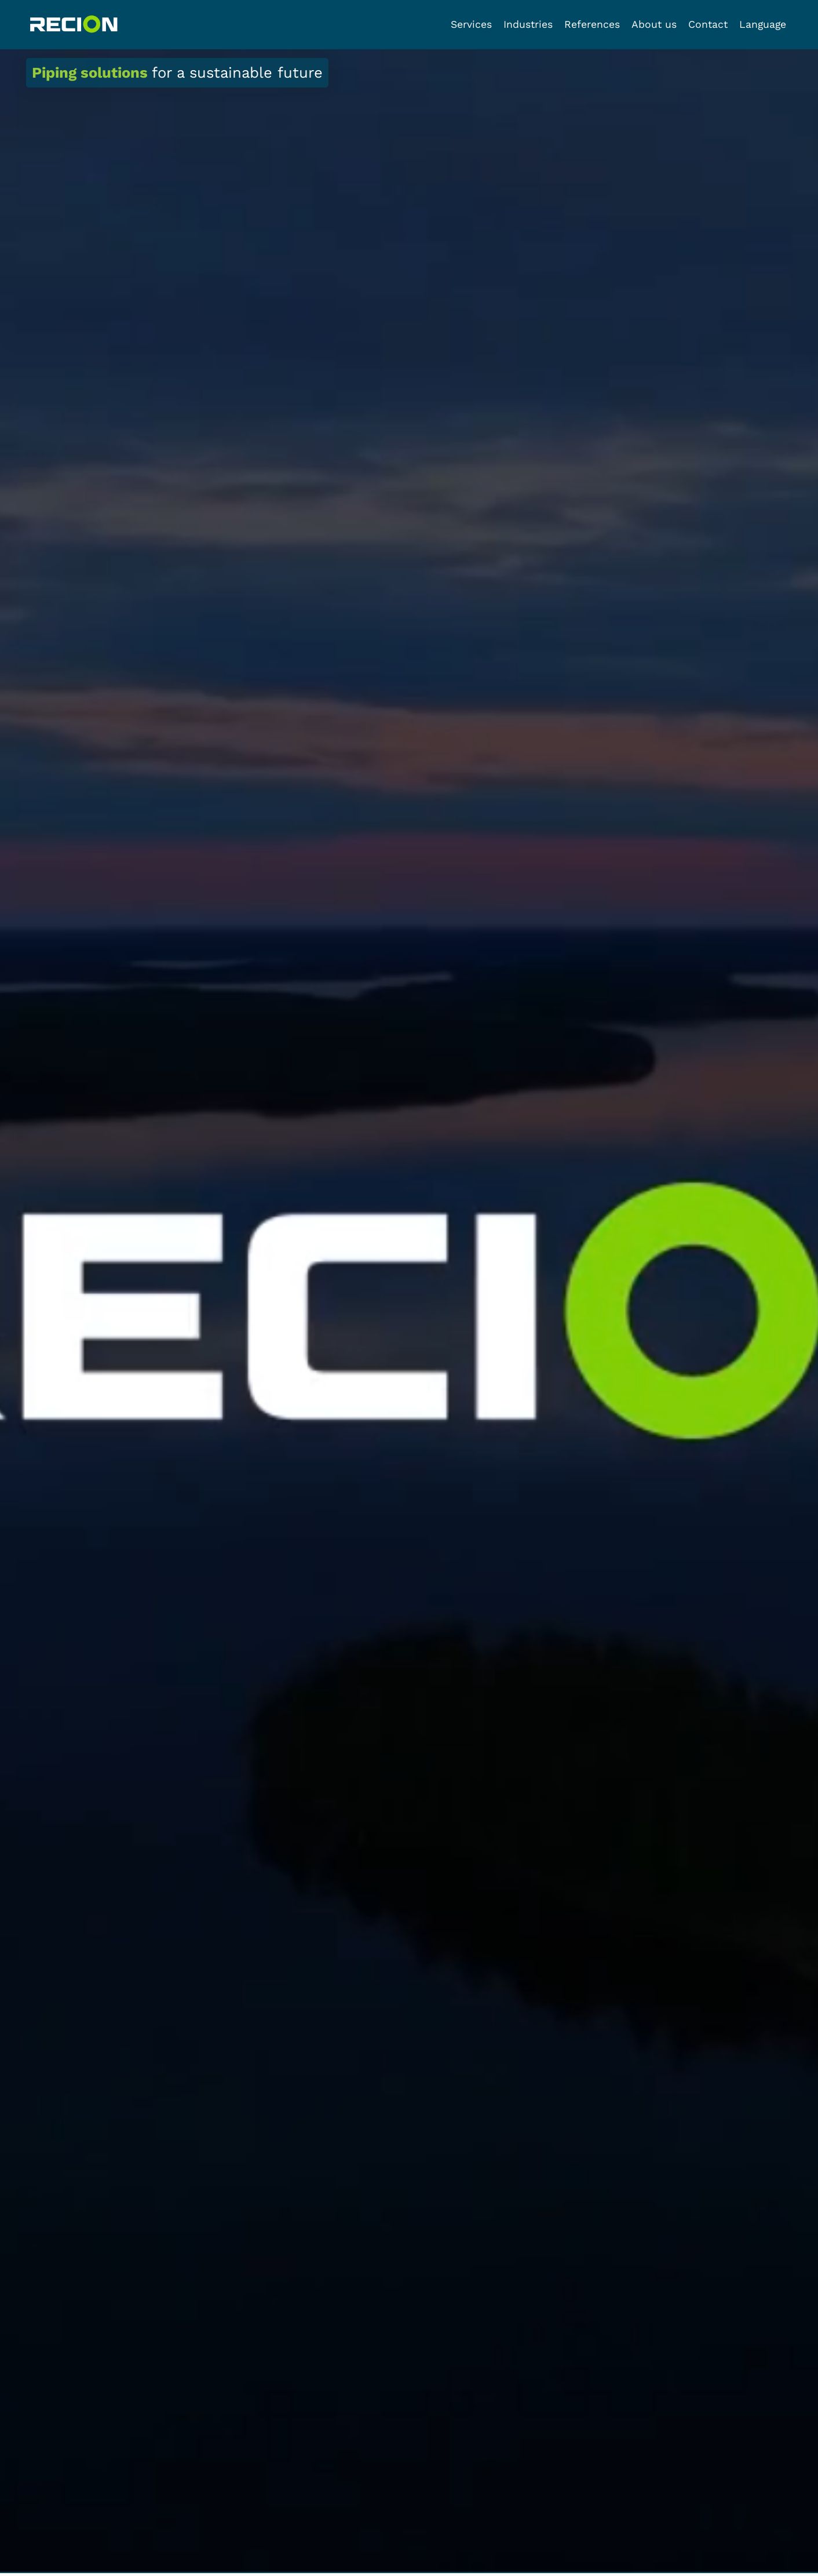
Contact (708, 24)
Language (762, 24)
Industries (528, 24)
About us (654, 24)
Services (471, 24)
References (592, 24)
